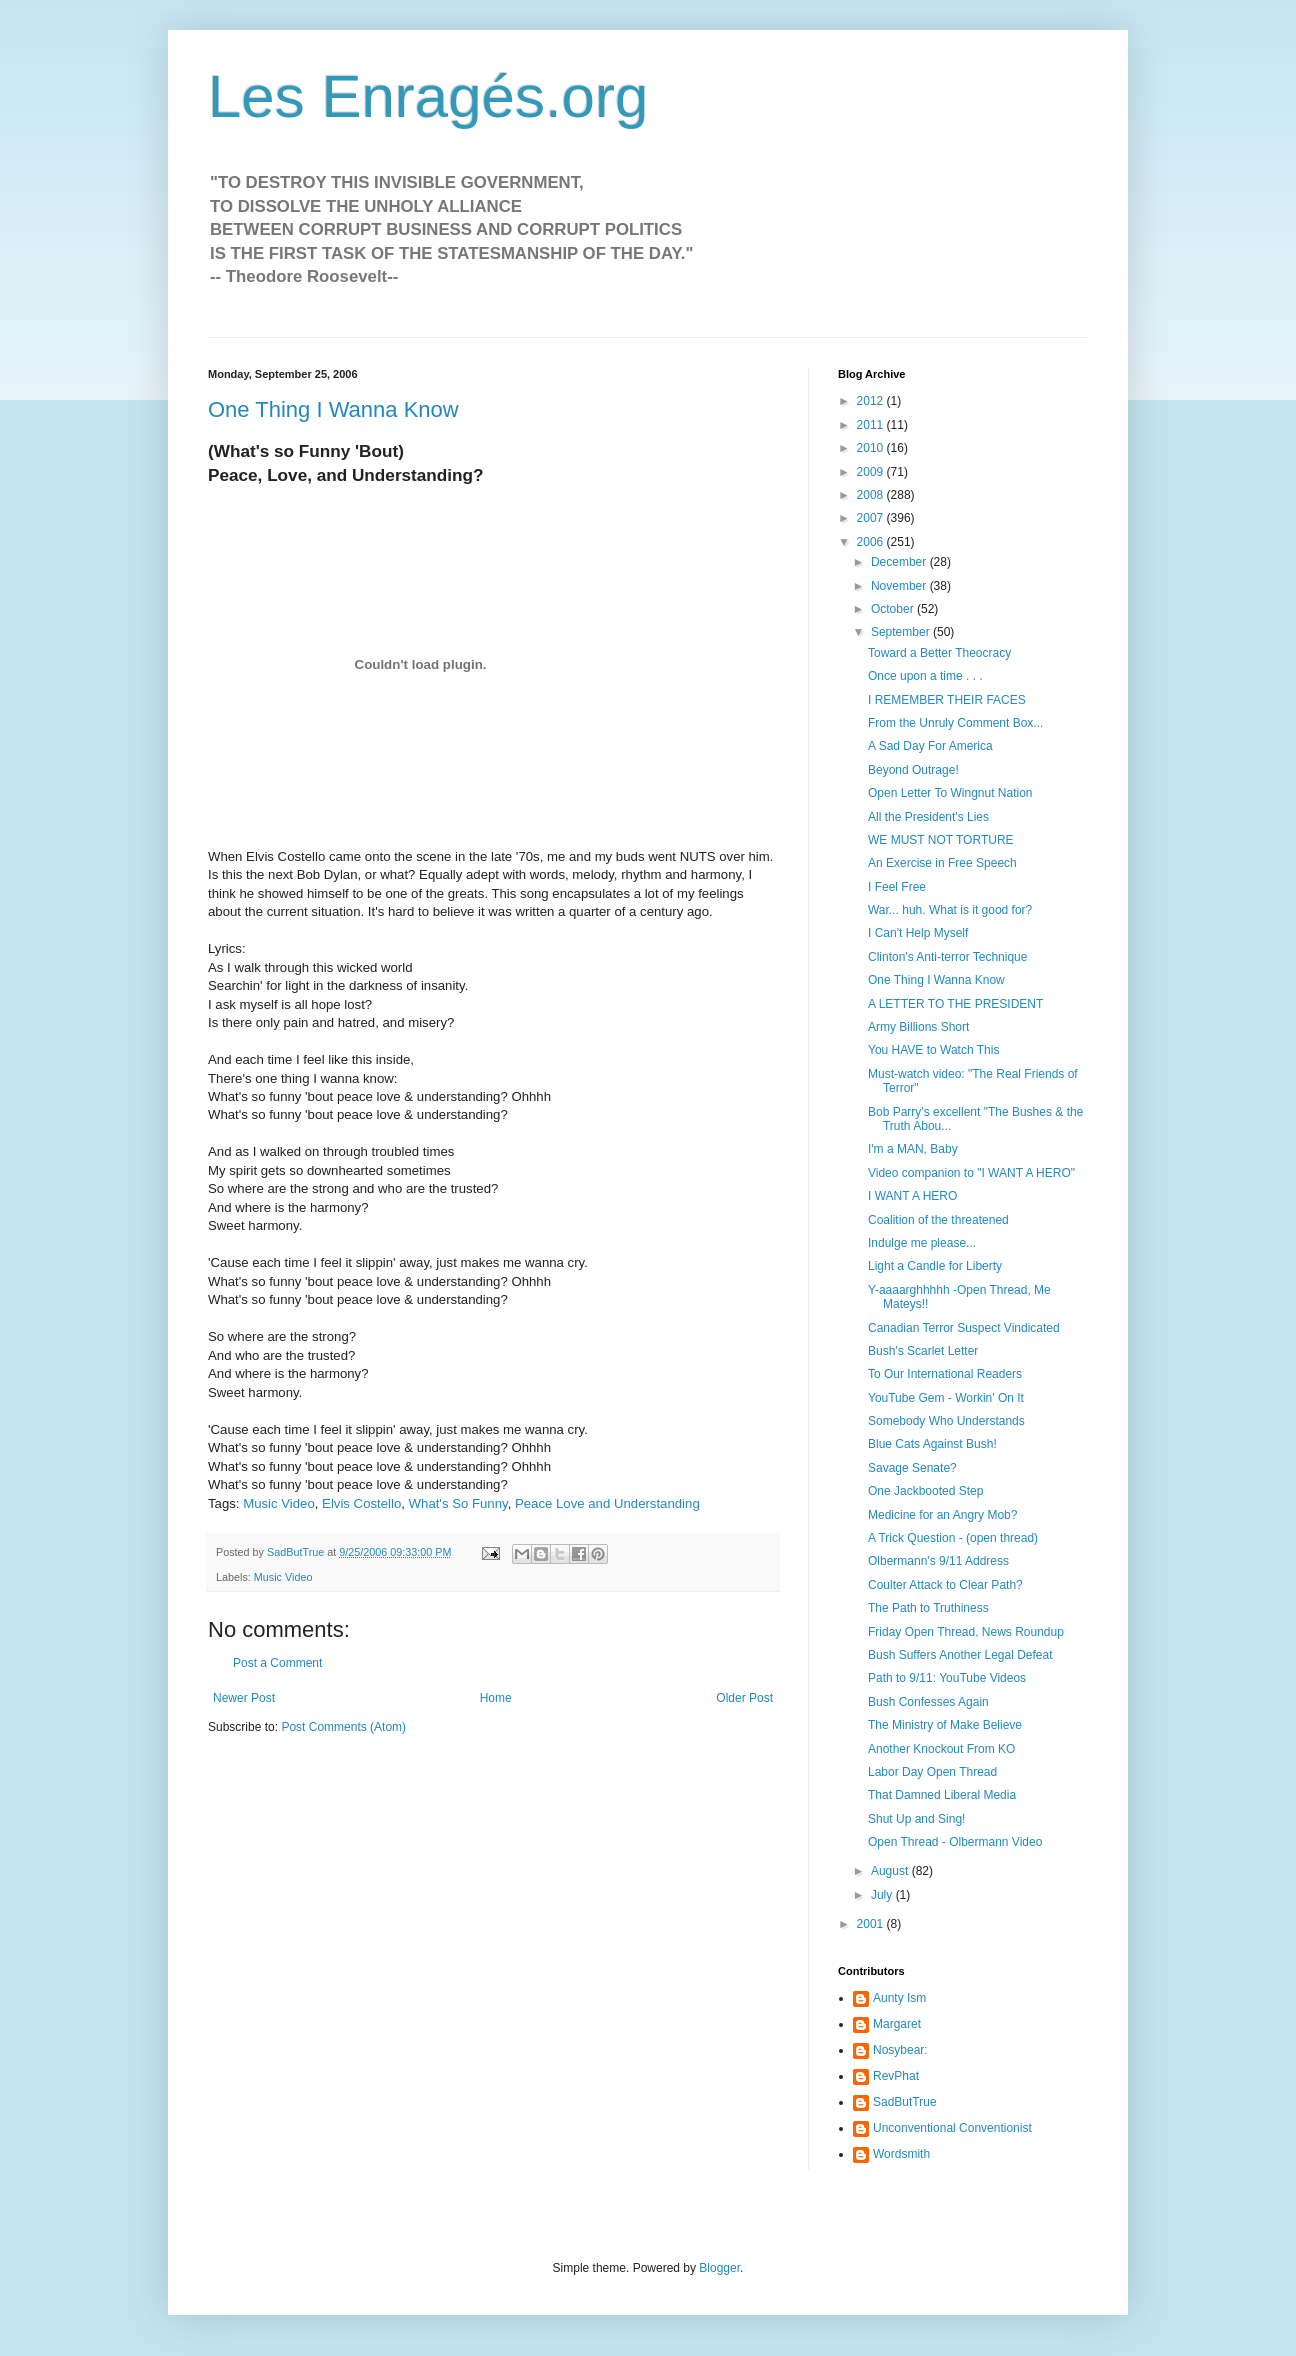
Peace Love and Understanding (607, 1503)
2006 (872, 542)
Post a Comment (277, 1663)
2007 (872, 518)
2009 (872, 472)
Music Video (279, 1503)
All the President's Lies (928, 817)
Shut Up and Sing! (916, 1819)
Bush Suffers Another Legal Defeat (960, 1655)
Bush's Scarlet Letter (923, 1351)
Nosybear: (900, 2050)
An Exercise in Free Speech (942, 863)
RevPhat (896, 2076)
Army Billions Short (918, 1027)
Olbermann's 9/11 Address (938, 1561)
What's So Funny (458, 1503)
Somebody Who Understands (946, 1421)
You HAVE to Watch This (933, 1050)
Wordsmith (901, 2154)
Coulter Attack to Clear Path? (945, 1585)
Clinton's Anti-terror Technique (948, 957)
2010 (872, 448)
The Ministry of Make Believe (945, 1725)
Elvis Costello (361, 1503)
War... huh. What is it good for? (950, 910)
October (894, 609)
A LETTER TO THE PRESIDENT (955, 1004)
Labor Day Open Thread (932, 1772)
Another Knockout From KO (941, 1749)
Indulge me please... (922, 1243)
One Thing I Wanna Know (333, 409)
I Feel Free (897, 887)
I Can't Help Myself (918, 933)
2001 (872, 1924)
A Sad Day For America (930, 746)
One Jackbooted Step (925, 1491)
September (902, 632)
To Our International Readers (945, 1374)
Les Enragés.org (428, 96)
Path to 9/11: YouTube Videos (947, 1678)
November (900, 586)
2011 (872, 425)
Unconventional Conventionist (952, 2128)
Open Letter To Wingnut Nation (950, 793)
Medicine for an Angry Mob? (942, 1515)
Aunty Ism (899, 1998)
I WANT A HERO (912, 1196)
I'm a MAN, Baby (913, 1149)
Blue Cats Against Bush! (932, 1444)
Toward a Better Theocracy (939, 653)
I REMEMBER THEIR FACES (947, 700)
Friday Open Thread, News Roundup (966, 1632)
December (900, 562)
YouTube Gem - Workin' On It (946, 1398)
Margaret (897, 2024)
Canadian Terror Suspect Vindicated (964, 1328)
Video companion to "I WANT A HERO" (971, 1173)
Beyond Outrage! (913, 770)
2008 (872, 495)
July (883, 1895)
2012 (872, 401)
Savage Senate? (912, 1468)
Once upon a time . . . (925, 676)
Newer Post (244, 1698)
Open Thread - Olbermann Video (955, 1842)
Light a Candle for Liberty (935, 1266)
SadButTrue (905, 2102)
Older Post (744, 1698)
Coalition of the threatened (938, 1220)
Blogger (719, 2268)
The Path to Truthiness (928, 1608)
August (891, 1871)
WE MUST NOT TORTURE (941, 840)
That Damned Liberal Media (942, 1795)
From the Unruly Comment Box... (955, 723)
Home (496, 1698)
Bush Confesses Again (928, 1702)
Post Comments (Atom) (343, 1727)
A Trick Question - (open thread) (953, 1538)
